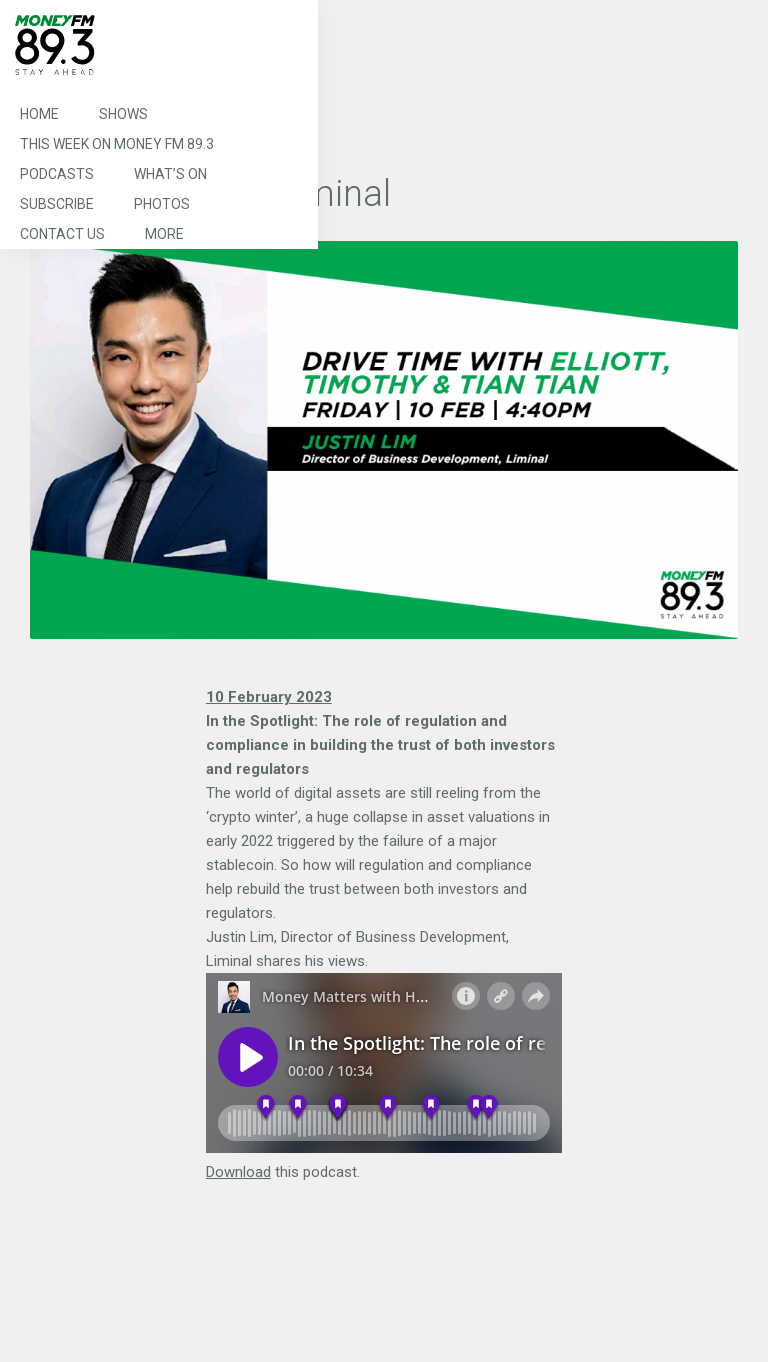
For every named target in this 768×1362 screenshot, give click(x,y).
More (164, 234)
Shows (123, 114)
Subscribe (57, 204)
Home (39, 114)
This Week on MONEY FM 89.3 (117, 144)
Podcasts (57, 174)
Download (238, 1172)
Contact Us (62, 234)
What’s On (170, 174)
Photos (162, 204)
